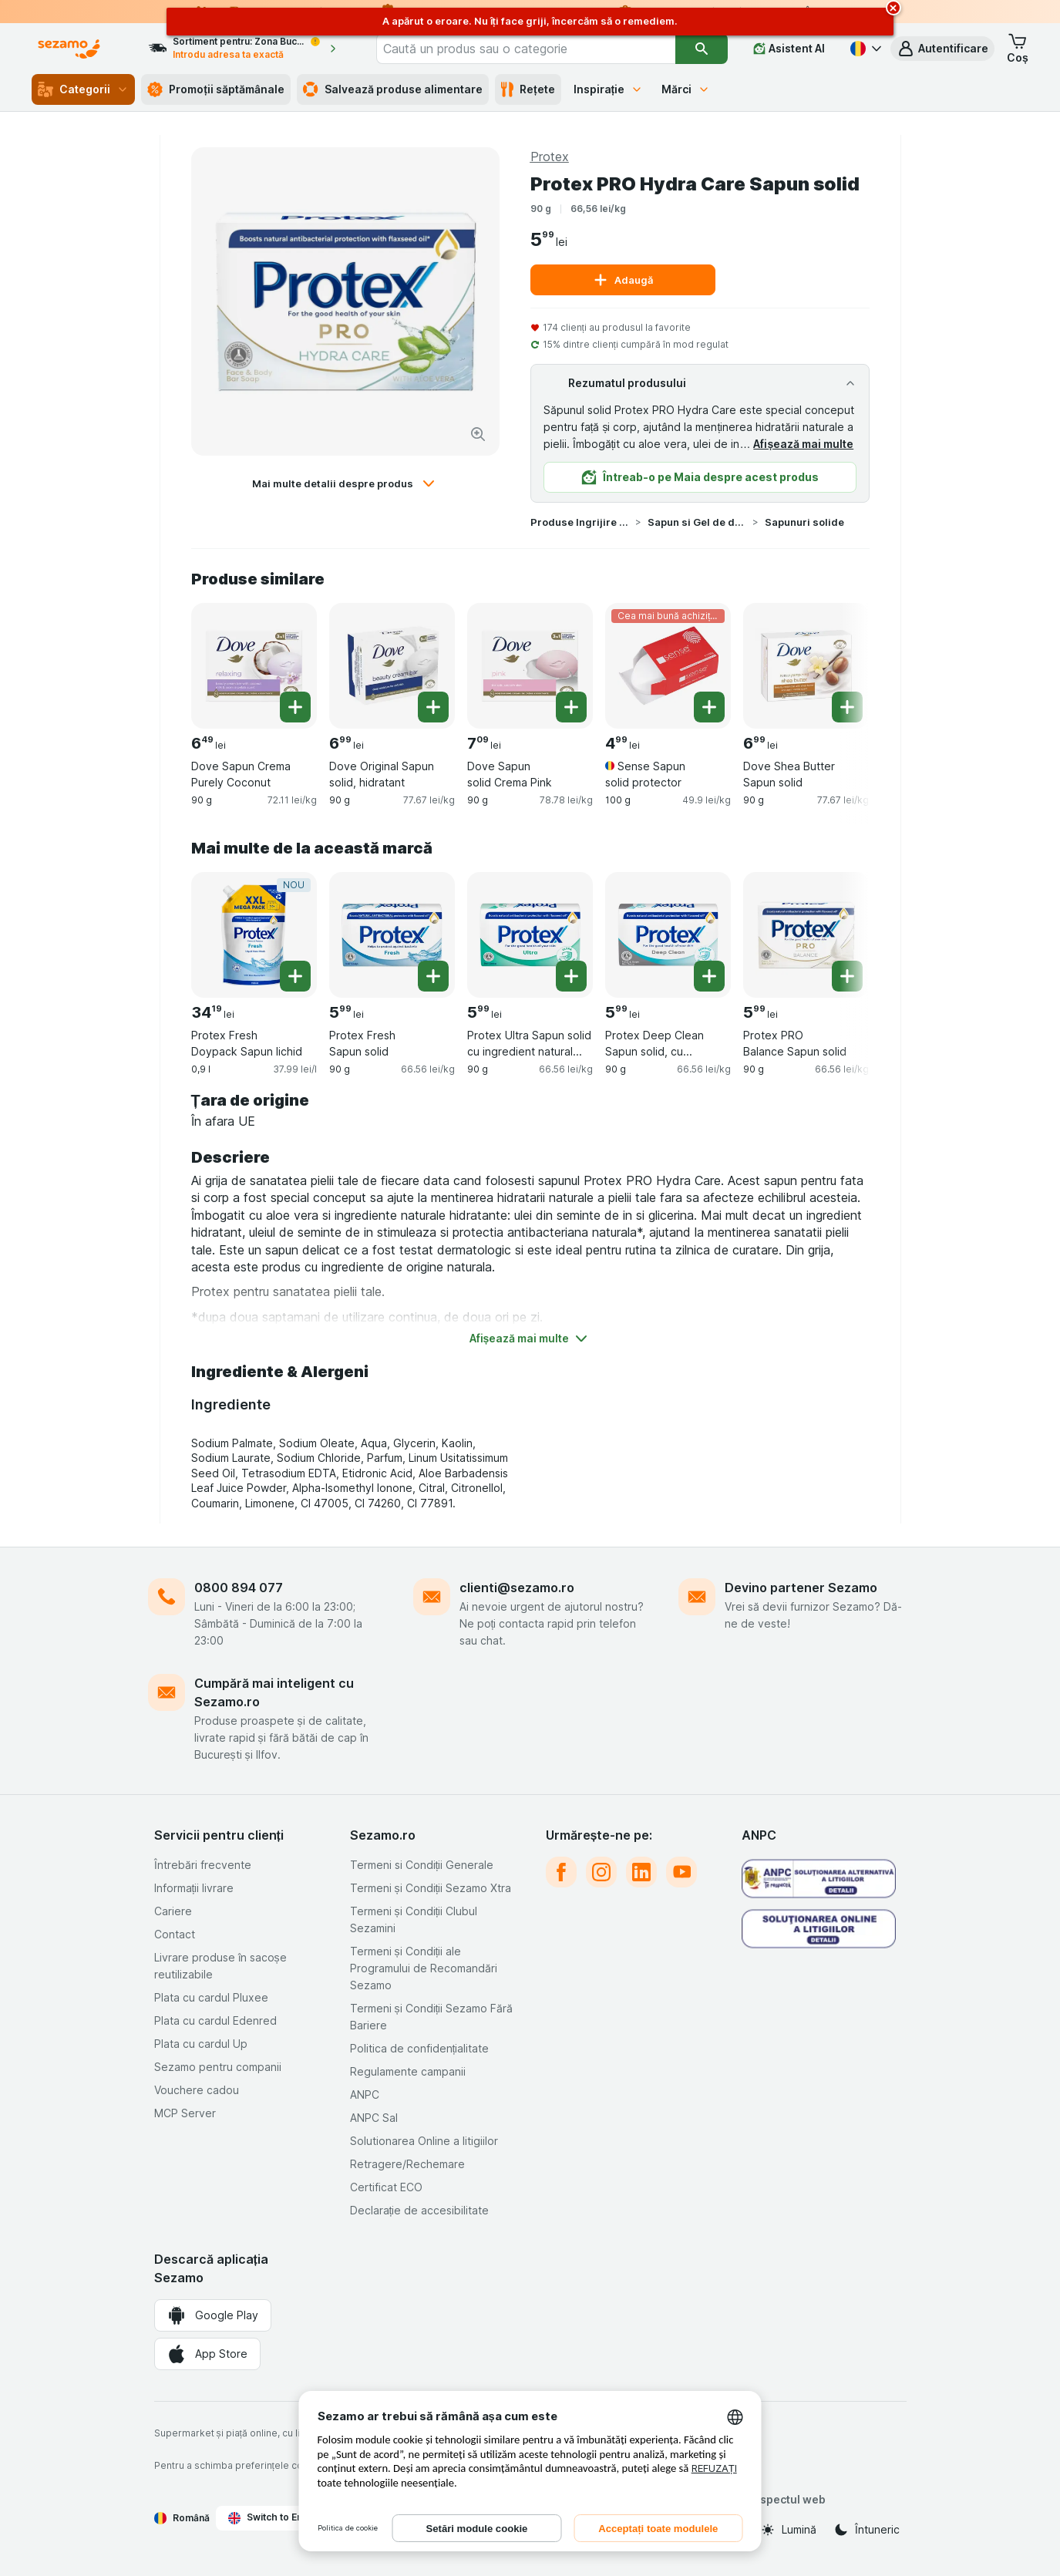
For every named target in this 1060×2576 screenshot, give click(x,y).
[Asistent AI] (789, 48)
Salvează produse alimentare (393, 89)
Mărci (685, 89)
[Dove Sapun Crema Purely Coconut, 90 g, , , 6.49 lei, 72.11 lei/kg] (254, 666)
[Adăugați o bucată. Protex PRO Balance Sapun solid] (847, 976)
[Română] (864, 48)
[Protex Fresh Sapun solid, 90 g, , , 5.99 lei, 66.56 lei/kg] (392, 935)
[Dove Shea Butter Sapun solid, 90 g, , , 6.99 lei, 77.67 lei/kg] (806, 666)
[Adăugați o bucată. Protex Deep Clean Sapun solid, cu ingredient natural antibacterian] (709, 976)
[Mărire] (478, 434)
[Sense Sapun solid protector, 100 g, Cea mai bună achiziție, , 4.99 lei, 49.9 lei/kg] (668, 666)
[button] (942, 48)
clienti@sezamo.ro (516, 1587)
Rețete (528, 89)
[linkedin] (641, 1872)
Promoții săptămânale (215, 89)
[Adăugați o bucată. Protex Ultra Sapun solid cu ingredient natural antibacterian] (571, 976)
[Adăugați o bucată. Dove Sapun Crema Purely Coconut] (295, 707)
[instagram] (601, 1872)
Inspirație (609, 89)
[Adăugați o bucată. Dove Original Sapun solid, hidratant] (433, 707)
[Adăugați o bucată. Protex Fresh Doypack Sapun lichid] (295, 976)
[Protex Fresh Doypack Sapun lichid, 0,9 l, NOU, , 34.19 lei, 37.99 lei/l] (254, 935)
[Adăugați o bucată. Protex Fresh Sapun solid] (433, 976)
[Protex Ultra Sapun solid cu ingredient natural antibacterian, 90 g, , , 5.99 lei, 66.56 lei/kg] (530, 935)
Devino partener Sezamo (801, 1587)
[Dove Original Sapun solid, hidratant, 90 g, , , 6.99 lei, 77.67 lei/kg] (392, 666)
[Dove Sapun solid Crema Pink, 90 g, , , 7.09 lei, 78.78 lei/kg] (530, 666)
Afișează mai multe (803, 443)
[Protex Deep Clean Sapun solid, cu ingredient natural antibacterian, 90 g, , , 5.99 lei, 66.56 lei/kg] (668, 935)
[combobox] (525, 48)
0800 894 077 (238, 1587)
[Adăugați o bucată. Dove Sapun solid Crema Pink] (571, 707)
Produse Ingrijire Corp (579, 522)
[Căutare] (701, 48)
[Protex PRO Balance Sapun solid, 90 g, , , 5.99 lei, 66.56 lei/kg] (806, 935)
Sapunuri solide (804, 522)
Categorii (83, 89)
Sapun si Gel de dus (697, 522)
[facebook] (561, 1872)
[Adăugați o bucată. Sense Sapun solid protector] (709, 707)
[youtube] (681, 1872)
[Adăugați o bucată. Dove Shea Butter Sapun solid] (847, 707)
